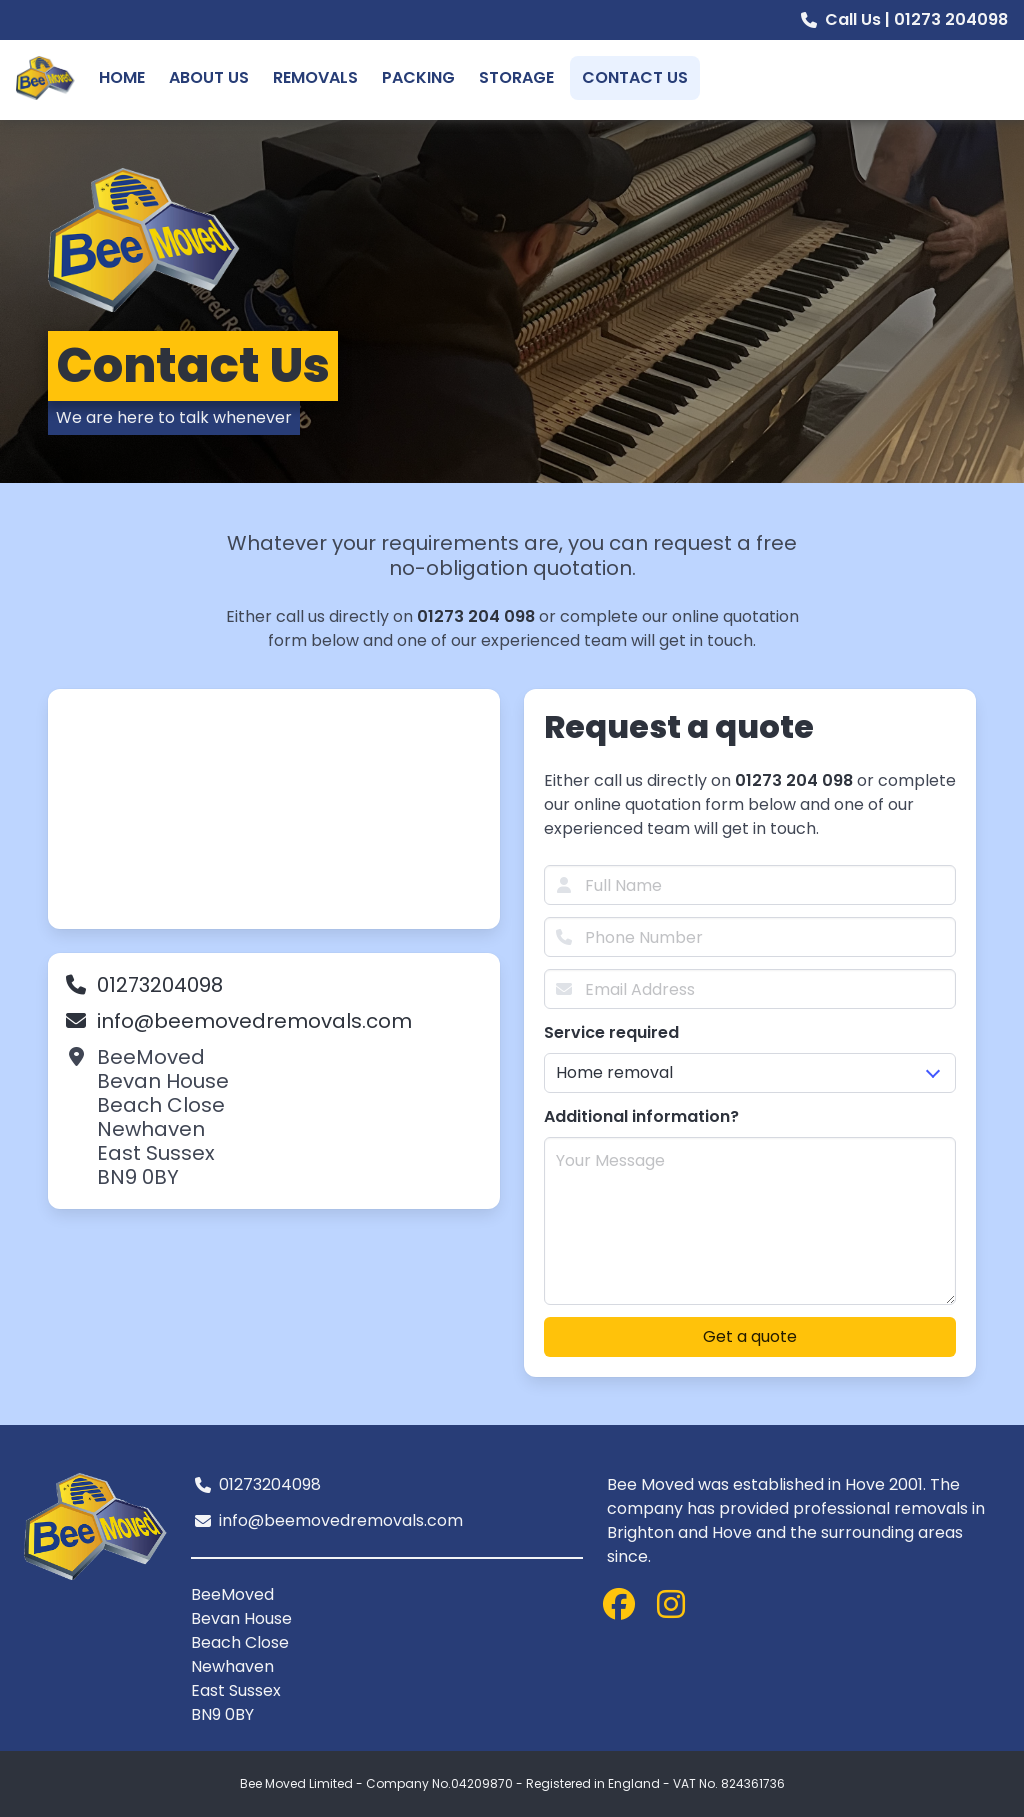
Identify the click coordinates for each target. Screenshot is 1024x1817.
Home (122, 77)
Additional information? (641, 1116)
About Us (209, 77)
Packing (418, 77)
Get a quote (750, 1336)
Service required (611, 1032)
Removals (315, 77)
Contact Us (635, 77)
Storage (516, 77)
